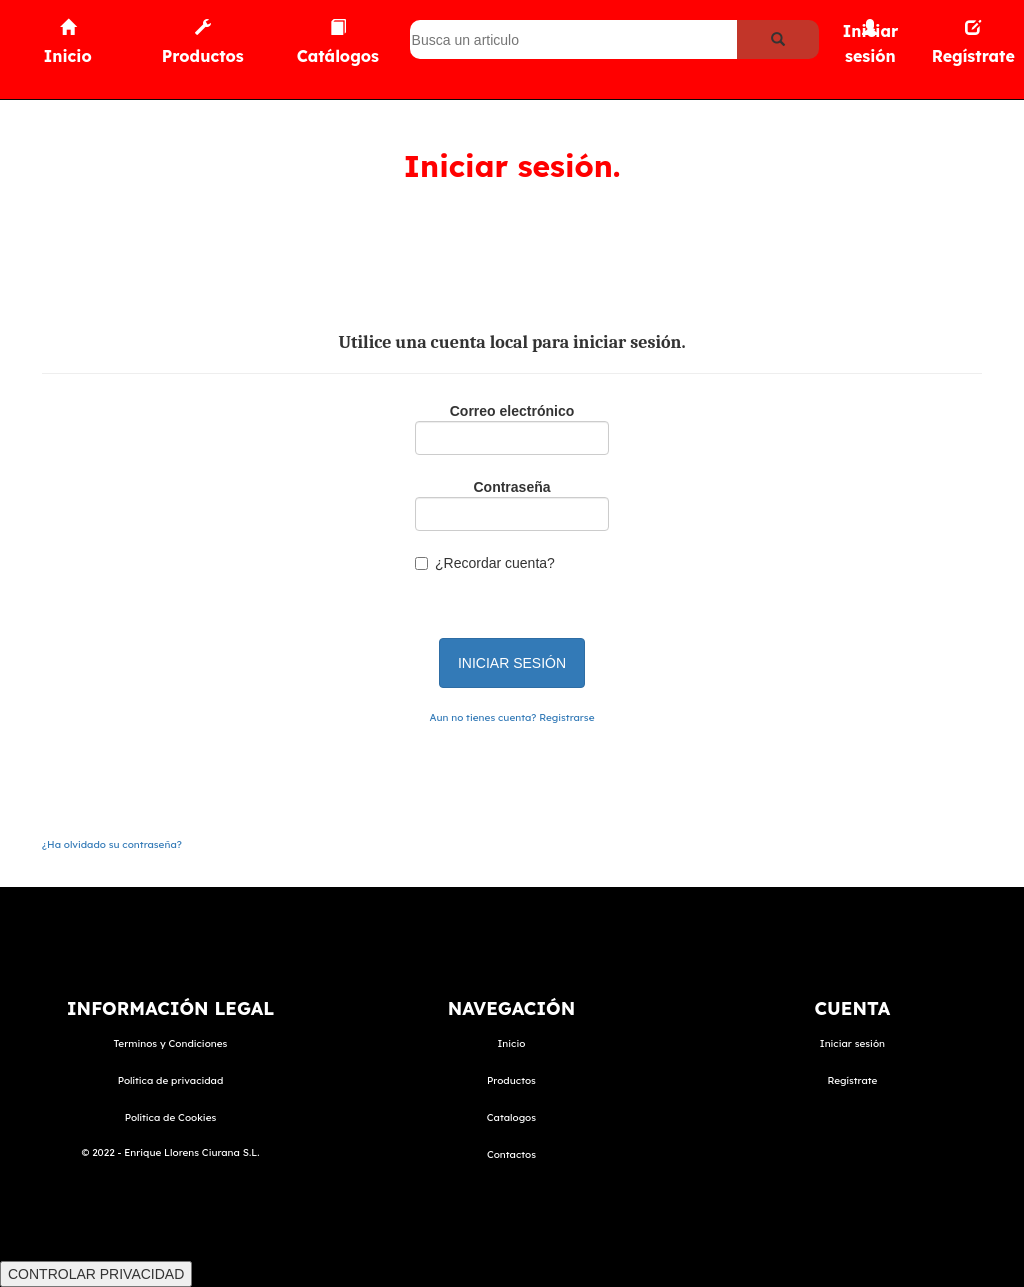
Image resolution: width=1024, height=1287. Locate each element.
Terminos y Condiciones (171, 1043)
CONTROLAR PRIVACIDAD (96, 1274)
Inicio (512, 1043)
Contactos (511, 1154)
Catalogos (511, 1117)
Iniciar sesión (852, 1043)
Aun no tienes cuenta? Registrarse (512, 717)
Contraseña (511, 487)
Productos (511, 1080)
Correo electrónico (512, 411)
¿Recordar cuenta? (495, 563)
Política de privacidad (171, 1080)
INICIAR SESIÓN (512, 663)
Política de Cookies (171, 1117)
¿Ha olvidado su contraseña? (112, 844)
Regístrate (852, 1080)
